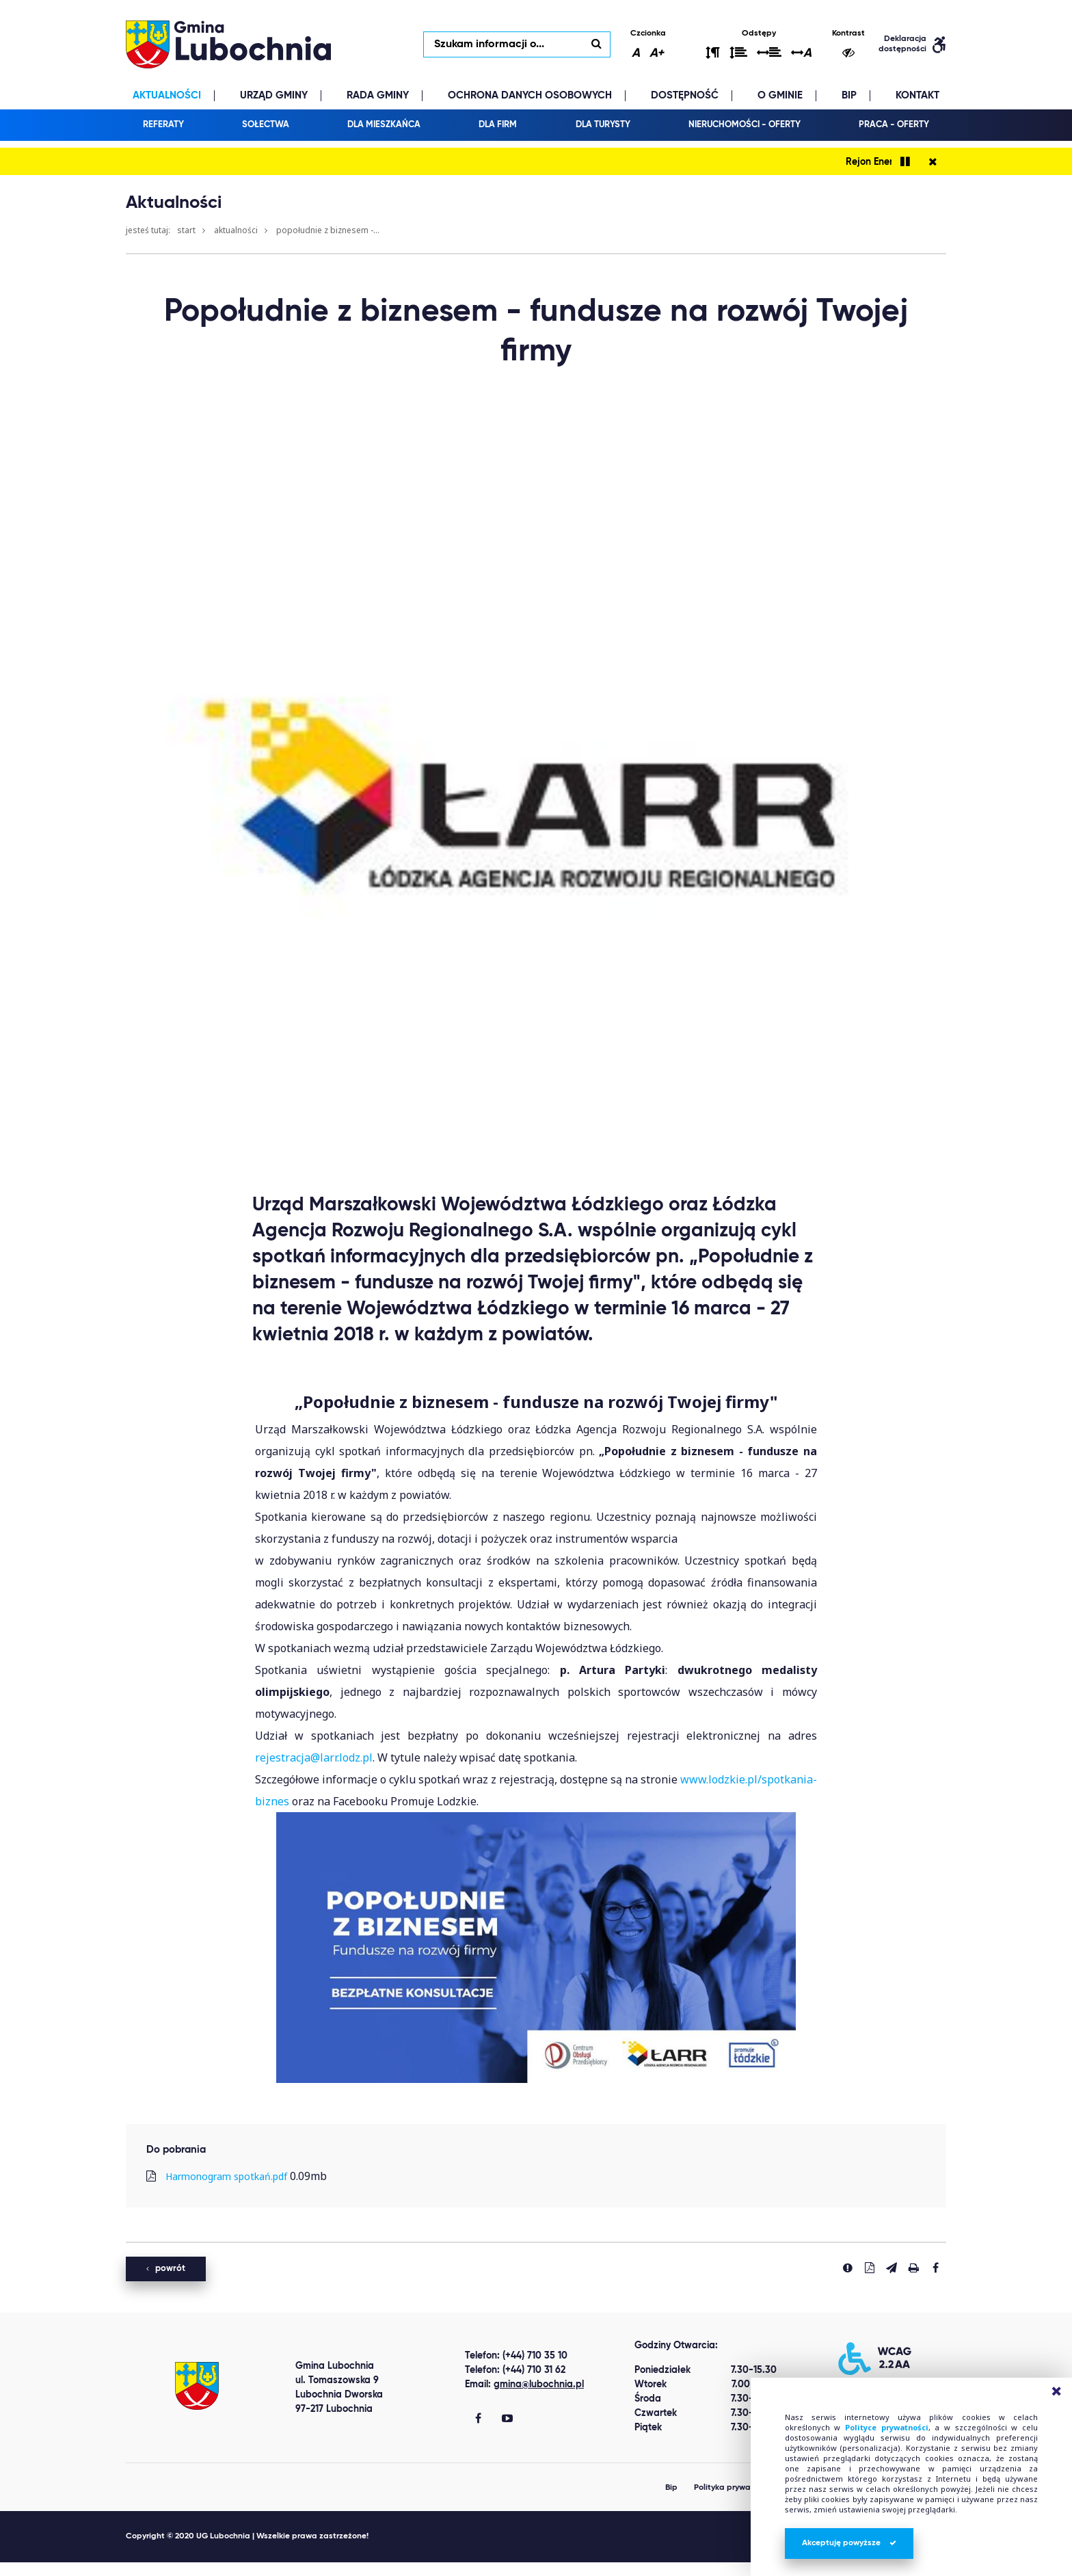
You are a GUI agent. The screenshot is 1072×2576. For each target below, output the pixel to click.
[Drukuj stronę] (913, 2268)
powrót (165, 2268)
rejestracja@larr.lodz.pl (314, 1757)
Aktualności (236, 230)
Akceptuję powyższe (849, 2543)
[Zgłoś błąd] (848, 2268)
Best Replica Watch (49, 2569)
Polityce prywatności (886, 2427)
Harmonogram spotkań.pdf (226, 2176)
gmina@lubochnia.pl (539, 2384)
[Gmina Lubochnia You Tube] (507, 2419)
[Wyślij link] (891, 2268)
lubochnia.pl (228, 44)
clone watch (133, 2569)
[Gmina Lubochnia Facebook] (478, 2419)
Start (186, 230)
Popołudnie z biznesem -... (327, 230)
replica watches (207, 2569)
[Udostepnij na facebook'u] (935, 2268)
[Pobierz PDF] (870, 2268)
